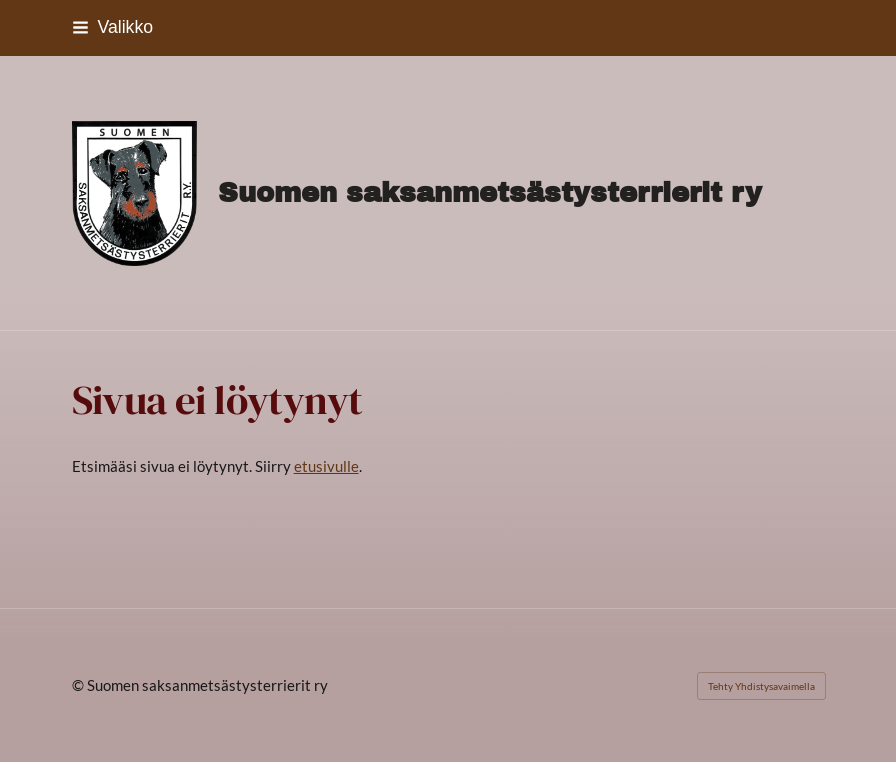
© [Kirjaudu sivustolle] (79, 685)
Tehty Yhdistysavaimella (761, 686)
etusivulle (326, 466)
